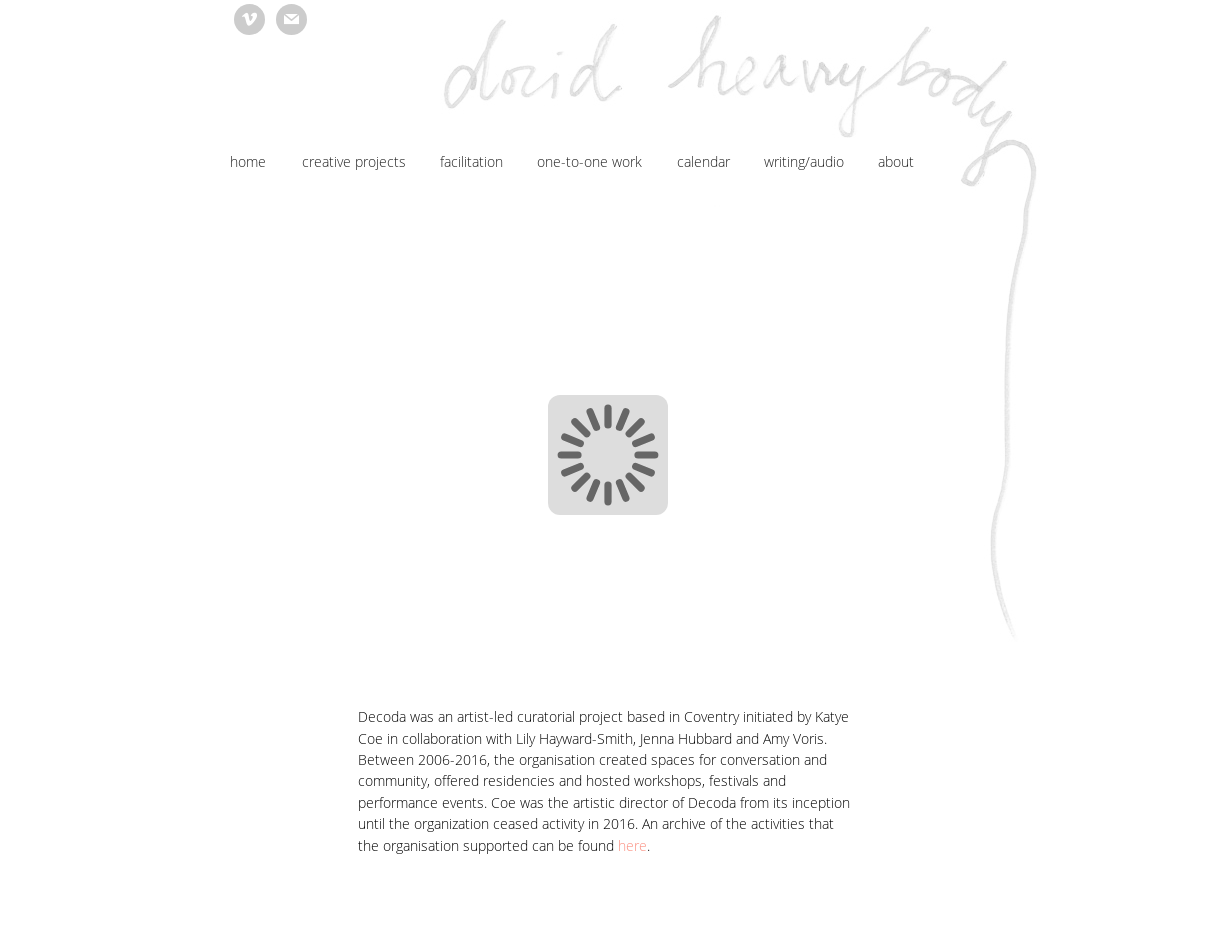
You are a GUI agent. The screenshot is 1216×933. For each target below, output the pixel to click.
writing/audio (804, 161)
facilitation (471, 161)
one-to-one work (589, 161)
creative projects (354, 161)
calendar (703, 161)
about (896, 161)
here (632, 845)
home (248, 161)
